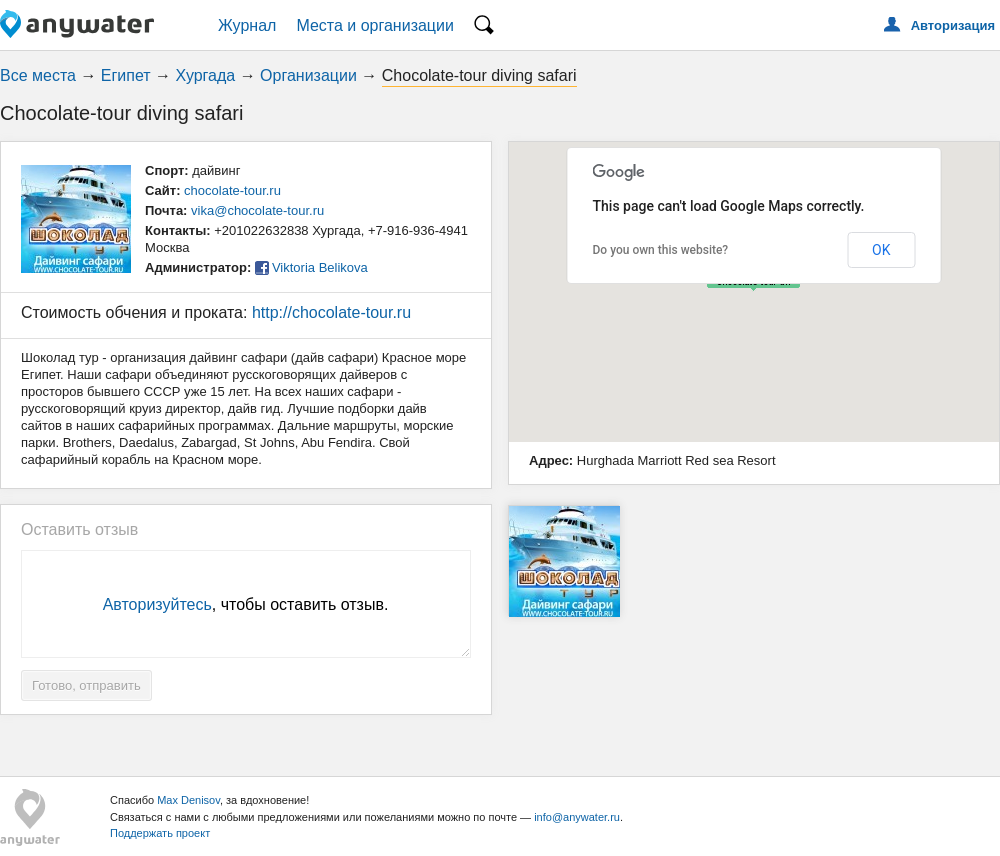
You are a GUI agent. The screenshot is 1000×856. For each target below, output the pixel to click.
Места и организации (375, 25)
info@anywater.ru (577, 817)
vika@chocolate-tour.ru (257, 210)
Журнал (247, 25)
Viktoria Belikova (320, 267)
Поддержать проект (160, 833)
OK (881, 250)
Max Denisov (188, 800)
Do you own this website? (661, 250)
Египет (126, 75)
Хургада (206, 75)
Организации (308, 75)
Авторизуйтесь (157, 604)
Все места (38, 75)
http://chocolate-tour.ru (331, 312)
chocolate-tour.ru (232, 190)
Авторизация (953, 25)
